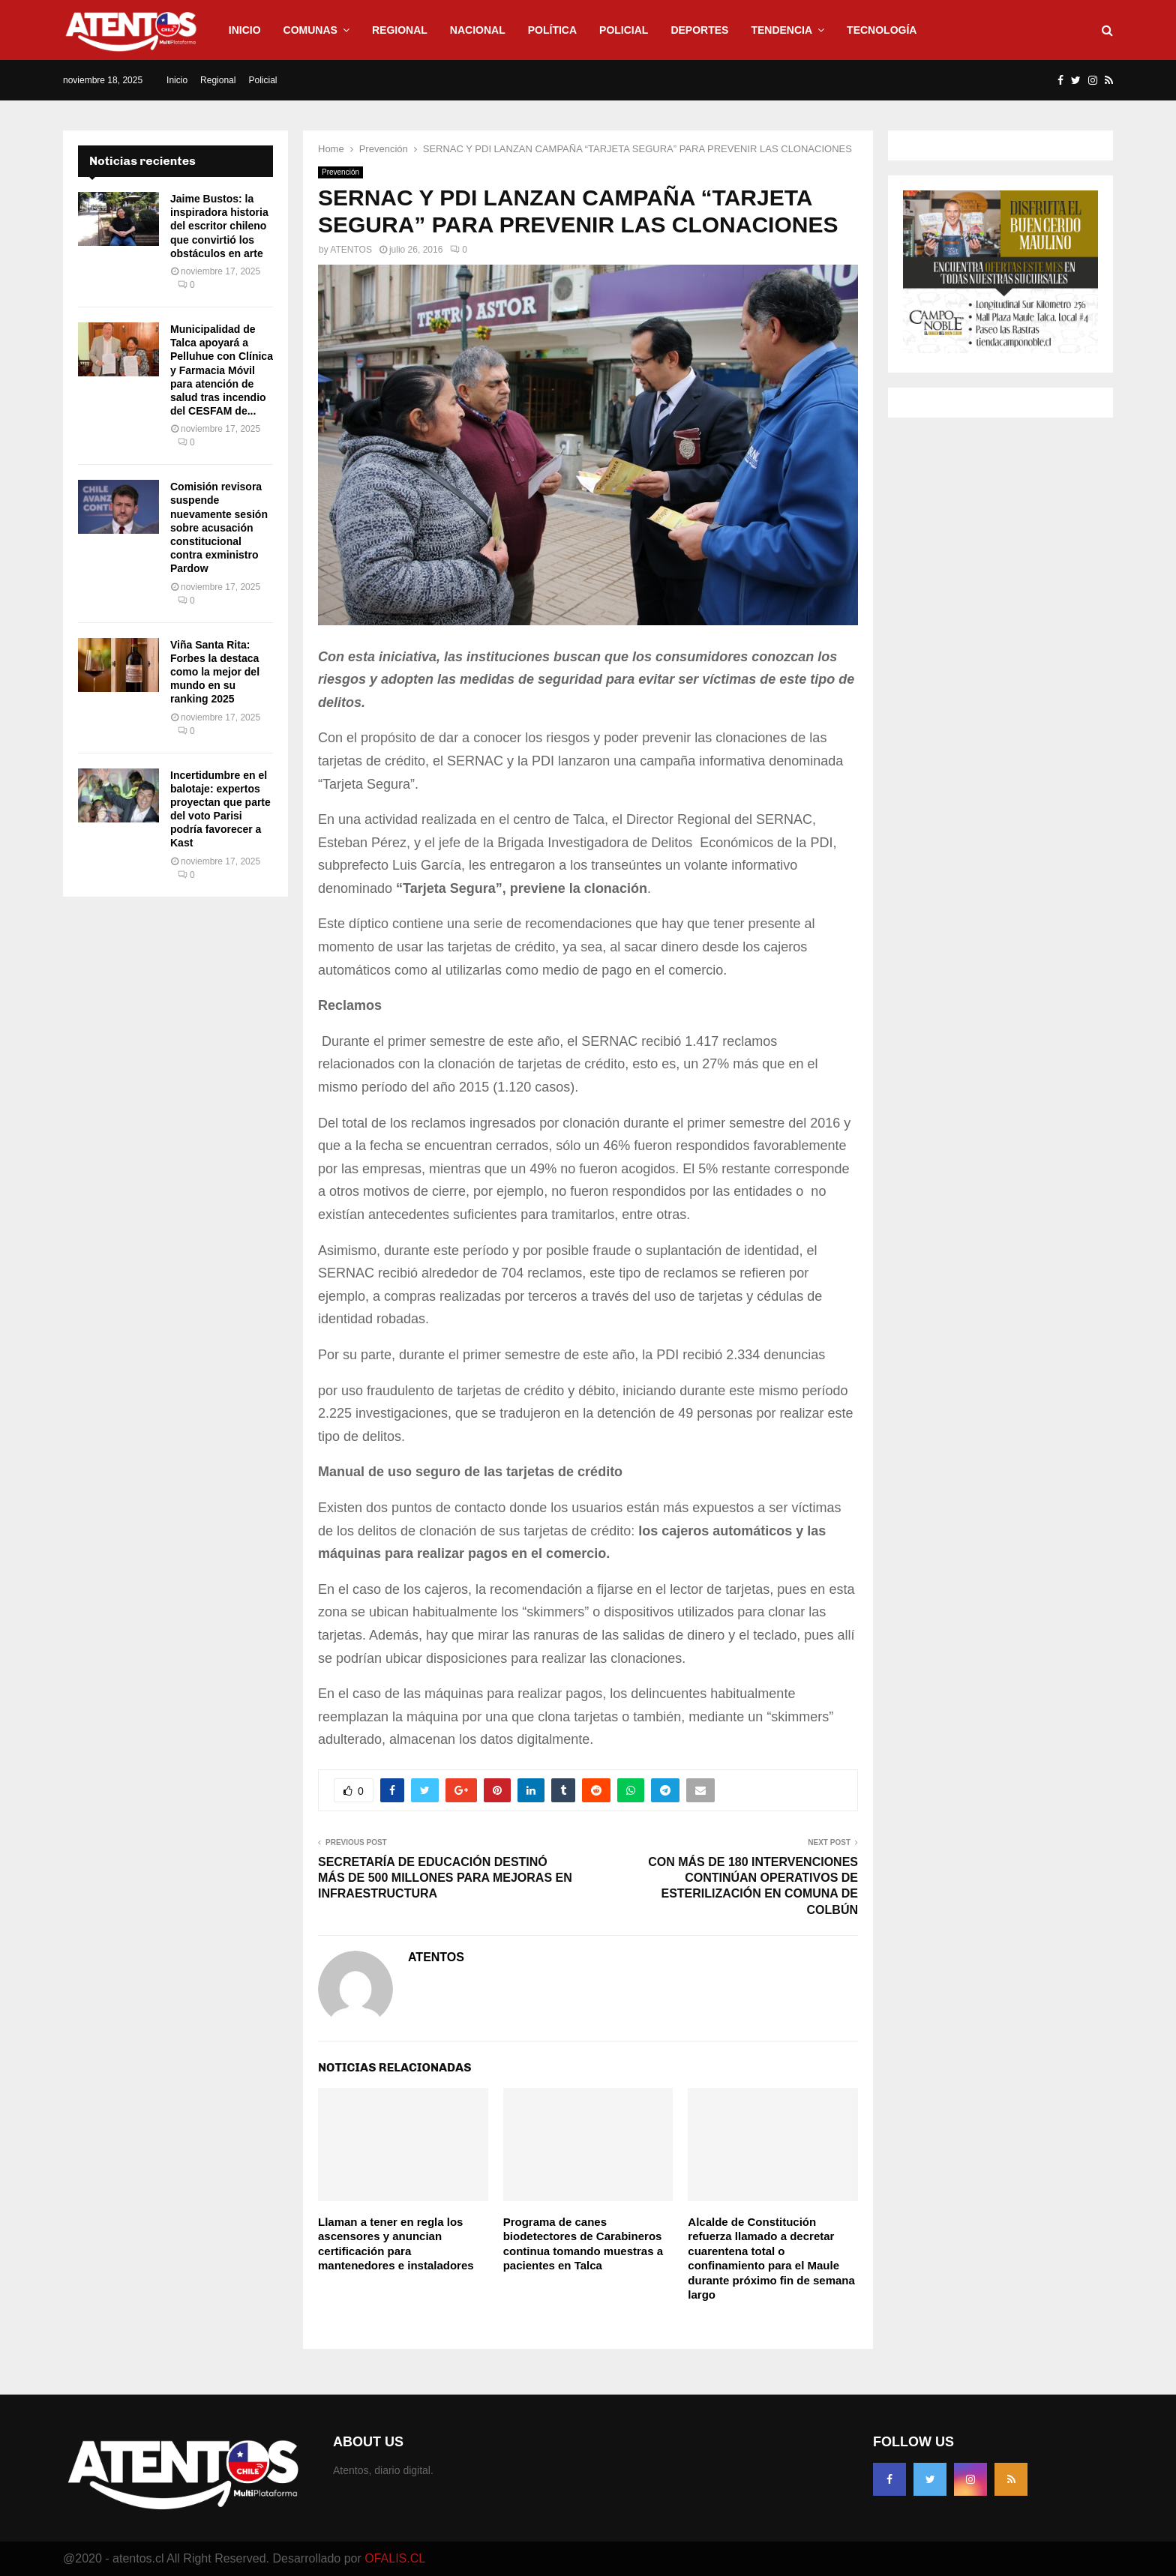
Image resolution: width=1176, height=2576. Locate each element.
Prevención (340, 172)
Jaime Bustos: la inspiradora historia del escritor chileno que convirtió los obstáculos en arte (219, 226)
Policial (623, 30)
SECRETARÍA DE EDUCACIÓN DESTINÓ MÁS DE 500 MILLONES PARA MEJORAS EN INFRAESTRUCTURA (445, 1878)
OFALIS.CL (394, 2558)
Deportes (699, 30)
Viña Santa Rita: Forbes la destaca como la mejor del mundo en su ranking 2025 (215, 672)
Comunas (311, 30)
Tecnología (881, 30)
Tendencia (781, 30)
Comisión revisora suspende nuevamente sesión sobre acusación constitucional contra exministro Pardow (219, 527)
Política (552, 30)
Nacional (478, 30)
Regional (400, 30)
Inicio (245, 30)
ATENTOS (351, 249)
